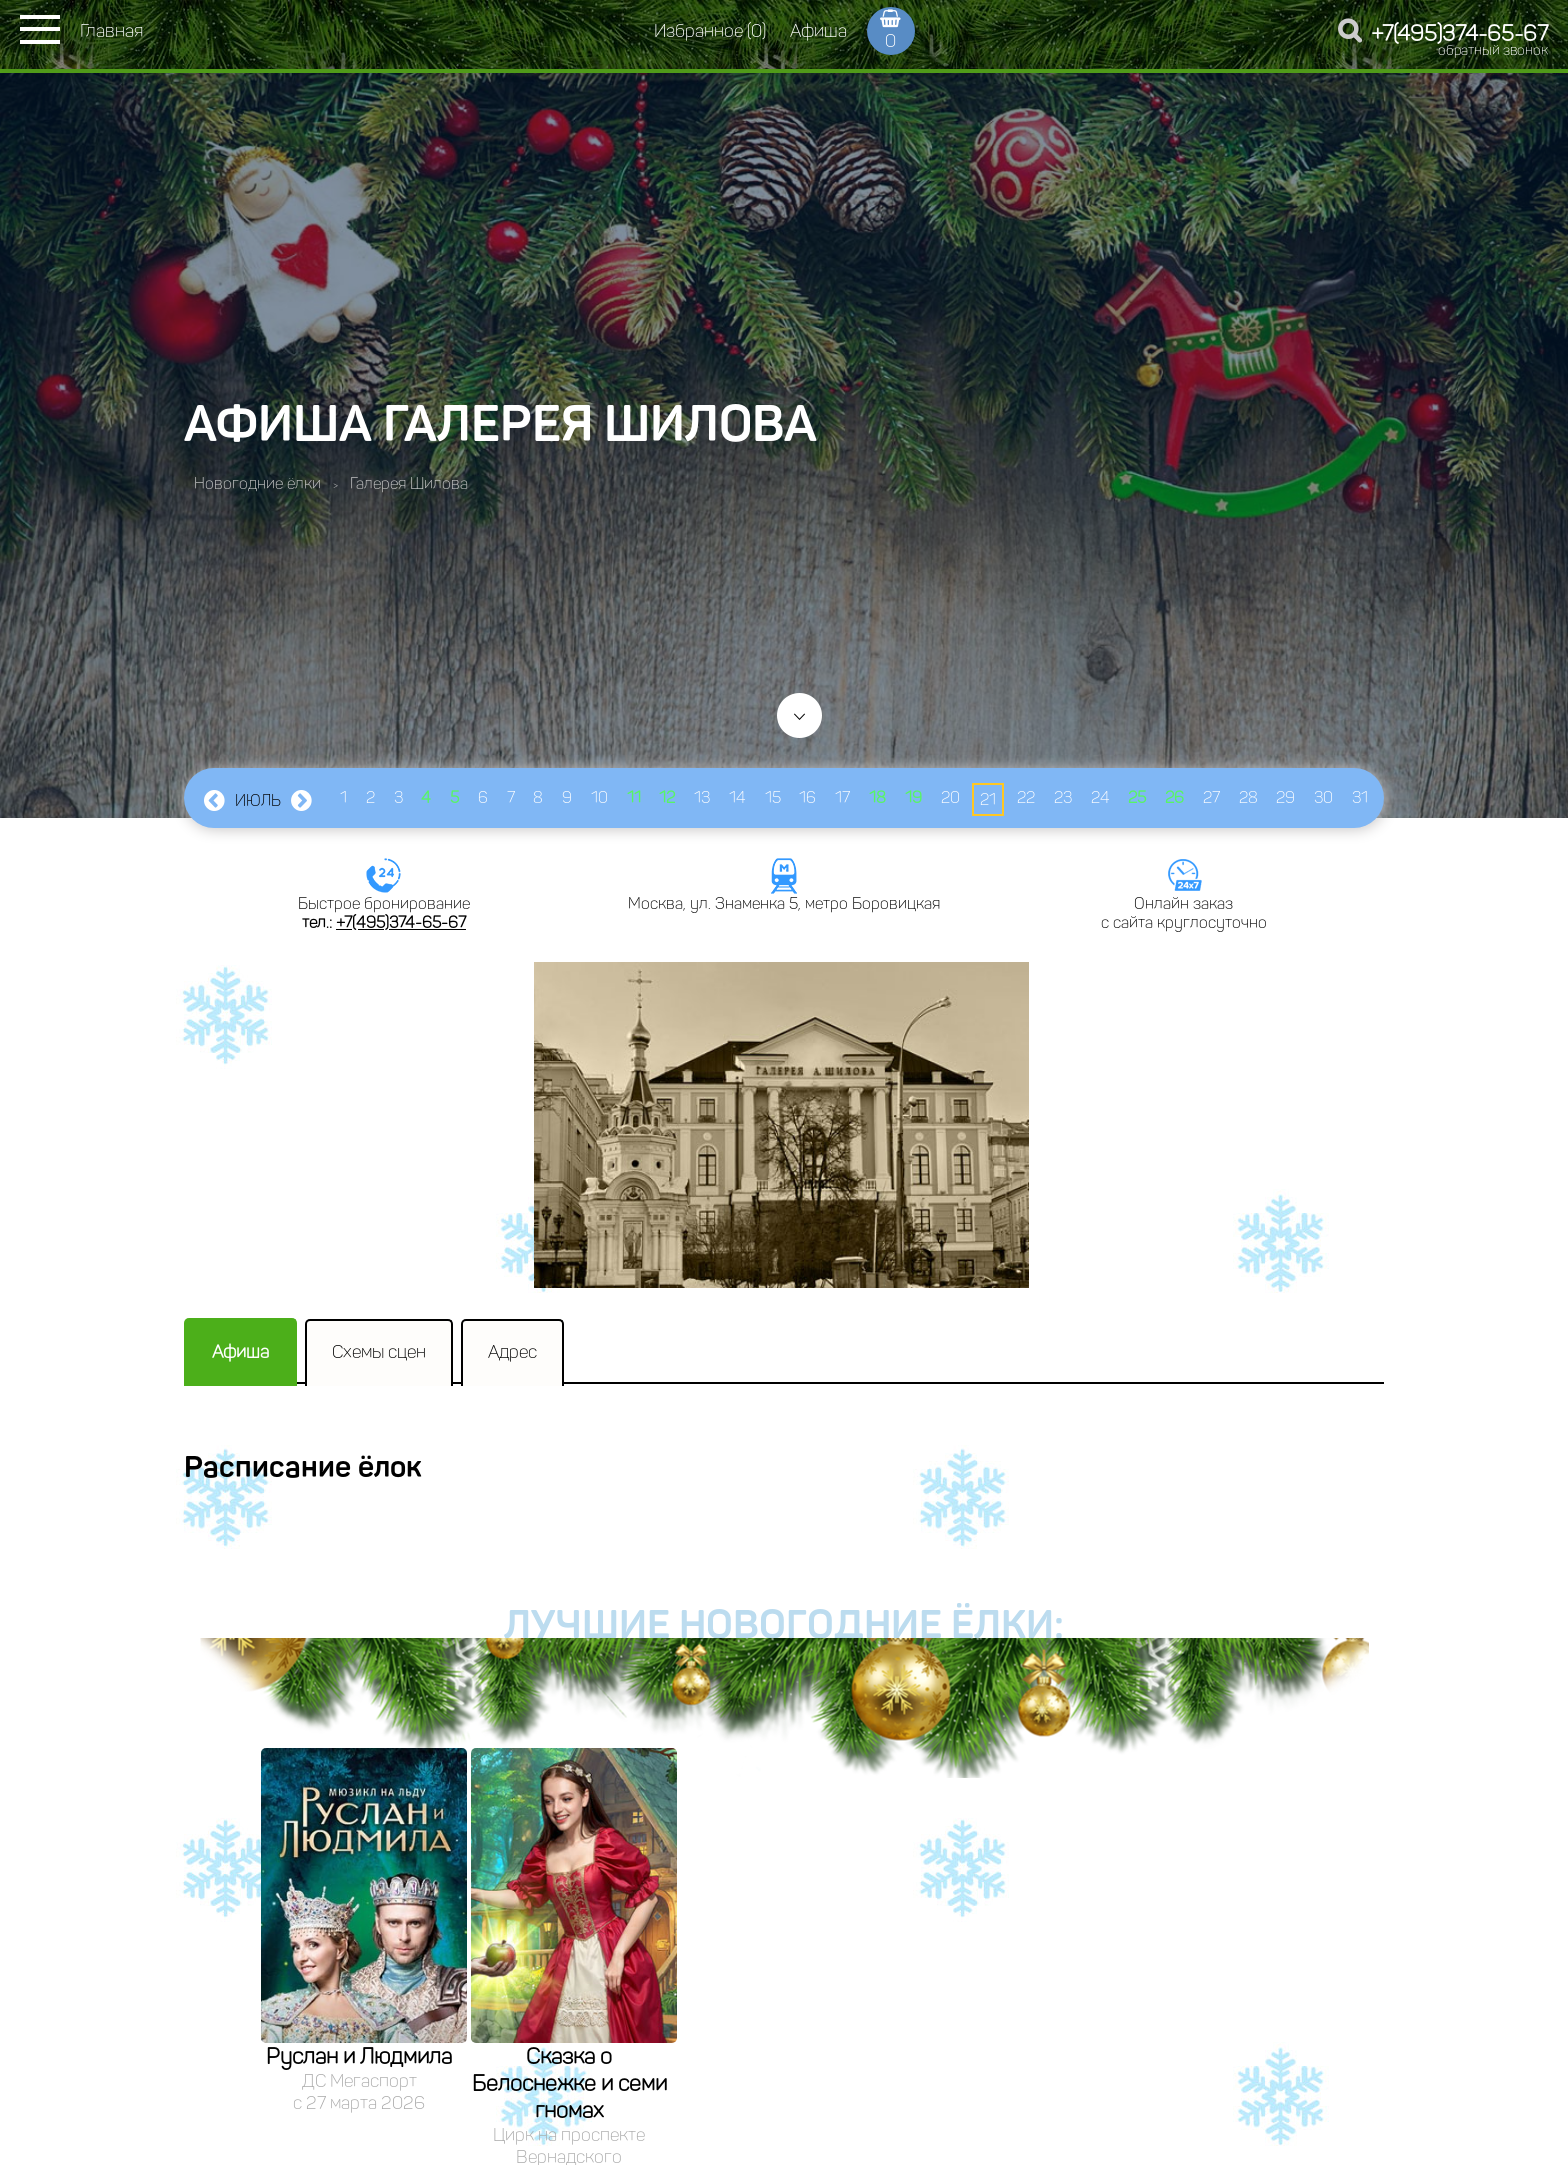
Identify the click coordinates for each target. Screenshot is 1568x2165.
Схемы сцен (379, 1352)
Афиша (818, 31)
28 (1248, 797)
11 (634, 797)
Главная (111, 31)
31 (1360, 797)
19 (913, 797)
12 (667, 797)
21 (988, 799)
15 (773, 797)
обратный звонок (1493, 50)
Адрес (512, 1352)
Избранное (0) (710, 31)
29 (1285, 797)
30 (1323, 797)
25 (1137, 797)
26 (1174, 797)
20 (950, 797)
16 (807, 797)
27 (1211, 797)
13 (702, 797)
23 (1063, 797)
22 (1026, 797)
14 (737, 797)
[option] (364, 1931)
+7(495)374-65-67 (1459, 33)
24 (1100, 797)
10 (599, 797)
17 (842, 797)
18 (877, 797)
